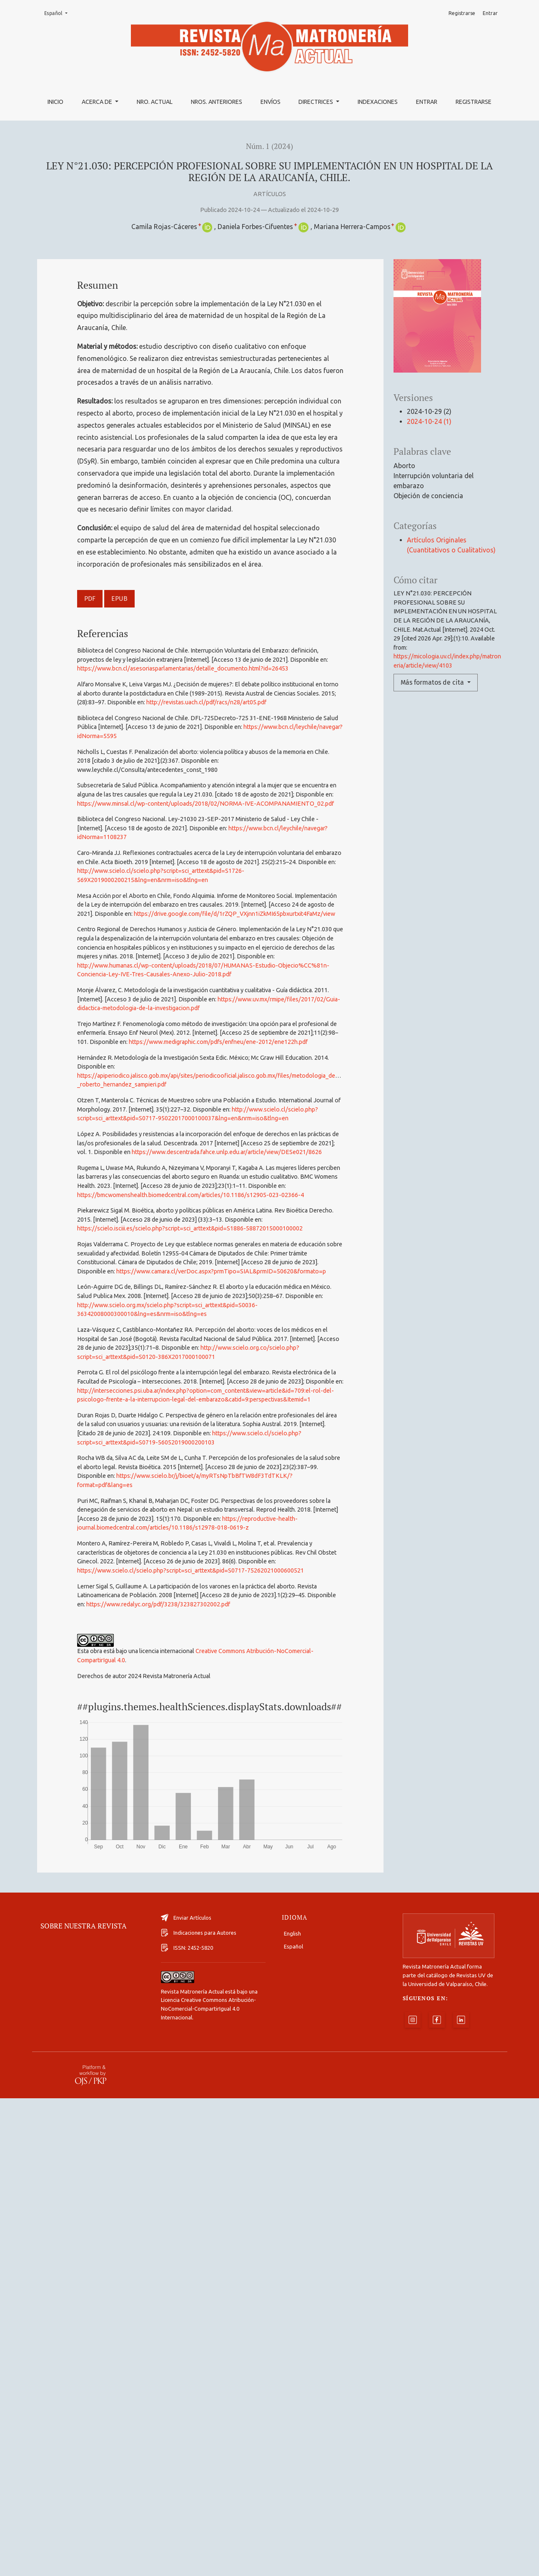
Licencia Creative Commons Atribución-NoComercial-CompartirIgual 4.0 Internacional (208, 2486)
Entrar (426, 101)
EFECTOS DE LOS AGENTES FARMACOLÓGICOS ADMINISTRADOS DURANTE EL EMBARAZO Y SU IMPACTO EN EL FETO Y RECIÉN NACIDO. (259, 1977)
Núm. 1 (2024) (269, 146)
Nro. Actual (155, 101)
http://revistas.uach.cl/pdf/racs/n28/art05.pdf (206, 702)
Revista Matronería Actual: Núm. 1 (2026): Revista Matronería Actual (306, 2177)
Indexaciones (378, 101)
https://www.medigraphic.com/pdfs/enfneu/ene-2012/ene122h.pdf (218, 1041)
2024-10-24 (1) (429, 421)
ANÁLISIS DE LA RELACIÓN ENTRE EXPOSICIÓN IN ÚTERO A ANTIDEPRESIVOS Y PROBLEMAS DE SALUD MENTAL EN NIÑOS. (273, 2027)
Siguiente (321, 2197)
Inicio (55, 101)
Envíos (271, 101)
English (292, 2411)
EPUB (119, 598)
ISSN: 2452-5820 (187, 2425)
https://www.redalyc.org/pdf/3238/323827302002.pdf (158, 1604)
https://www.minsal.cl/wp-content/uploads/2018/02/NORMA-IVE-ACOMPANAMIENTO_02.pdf (205, 803)
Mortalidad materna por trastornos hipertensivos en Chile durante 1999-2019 (275, 2117)
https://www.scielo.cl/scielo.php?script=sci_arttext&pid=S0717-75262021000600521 (190, 1570)
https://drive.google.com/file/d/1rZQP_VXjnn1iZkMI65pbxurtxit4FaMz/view (234, 913)
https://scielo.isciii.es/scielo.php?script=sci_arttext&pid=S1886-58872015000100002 (190, 1228)
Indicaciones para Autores (198, 2410)
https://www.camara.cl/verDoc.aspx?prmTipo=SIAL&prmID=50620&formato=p (221, 1271)
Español (58, 12)
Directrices (316, 101)
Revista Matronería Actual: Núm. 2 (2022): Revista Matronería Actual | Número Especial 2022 (330, 1957)
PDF (89, 598)
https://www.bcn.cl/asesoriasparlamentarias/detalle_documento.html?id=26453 (182, 668)
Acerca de (97, 101)
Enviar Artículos (186, 2395)
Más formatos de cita (433, 682)
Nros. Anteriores (216, 101)
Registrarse (473, 101)
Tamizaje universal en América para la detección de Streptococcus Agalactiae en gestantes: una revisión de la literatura (230, 2147)
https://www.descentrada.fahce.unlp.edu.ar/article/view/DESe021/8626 (227, 1152)
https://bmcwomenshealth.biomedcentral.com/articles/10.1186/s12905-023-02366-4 (190, 1195)
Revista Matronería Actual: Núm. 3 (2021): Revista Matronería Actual (242, 2007)
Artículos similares (70, 1894)
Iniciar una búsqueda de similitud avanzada (150, 2217)
